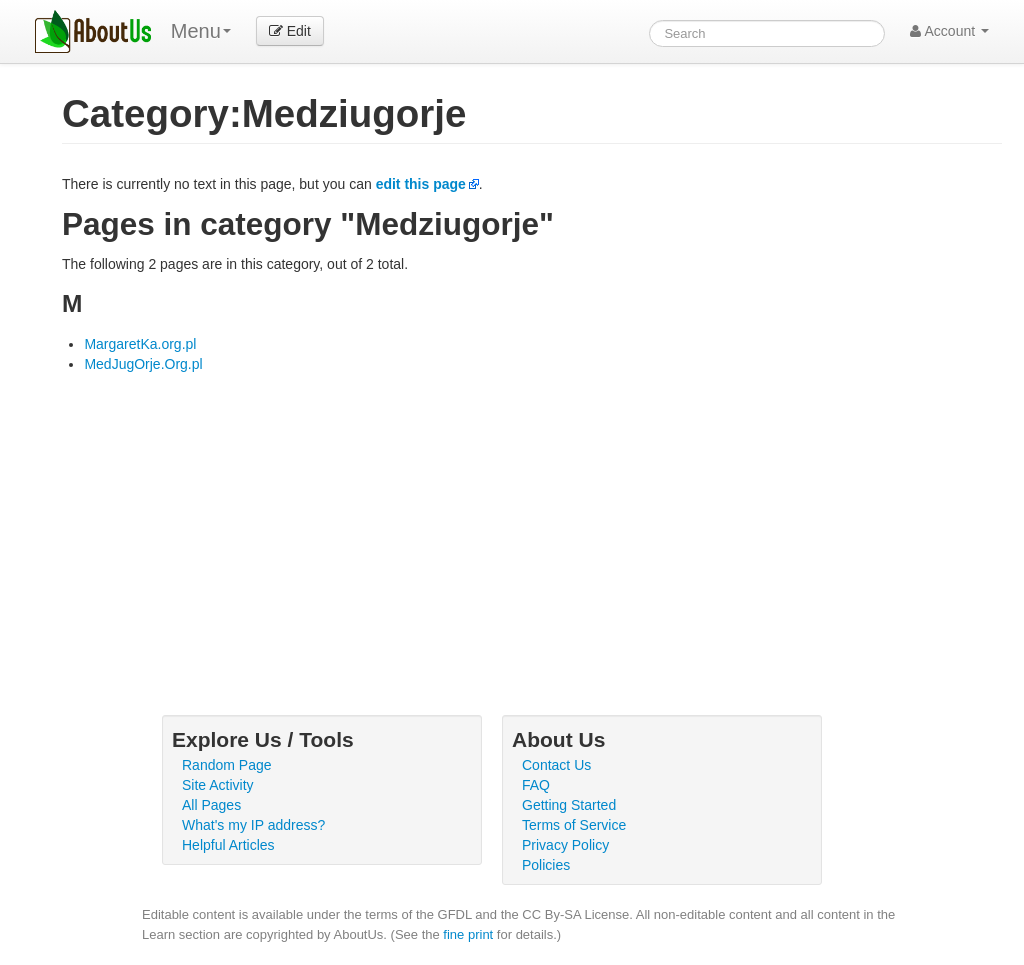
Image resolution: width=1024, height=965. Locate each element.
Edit (290, 31)
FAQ (536, 785)
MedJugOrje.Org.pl (143, 364)
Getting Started (569, 805)
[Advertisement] (532, 524)
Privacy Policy (565, 845)
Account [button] (949, 31)
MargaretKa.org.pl (140, 344)
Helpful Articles (228, 845)
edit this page (421, 184)
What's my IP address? (253, 825)
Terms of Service (574, 825)
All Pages (211, 805)
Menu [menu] (201, 31)
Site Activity (218, 785)
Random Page (227, 765)
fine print (468, 934)
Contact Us (556, 765)
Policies (546, 865)
